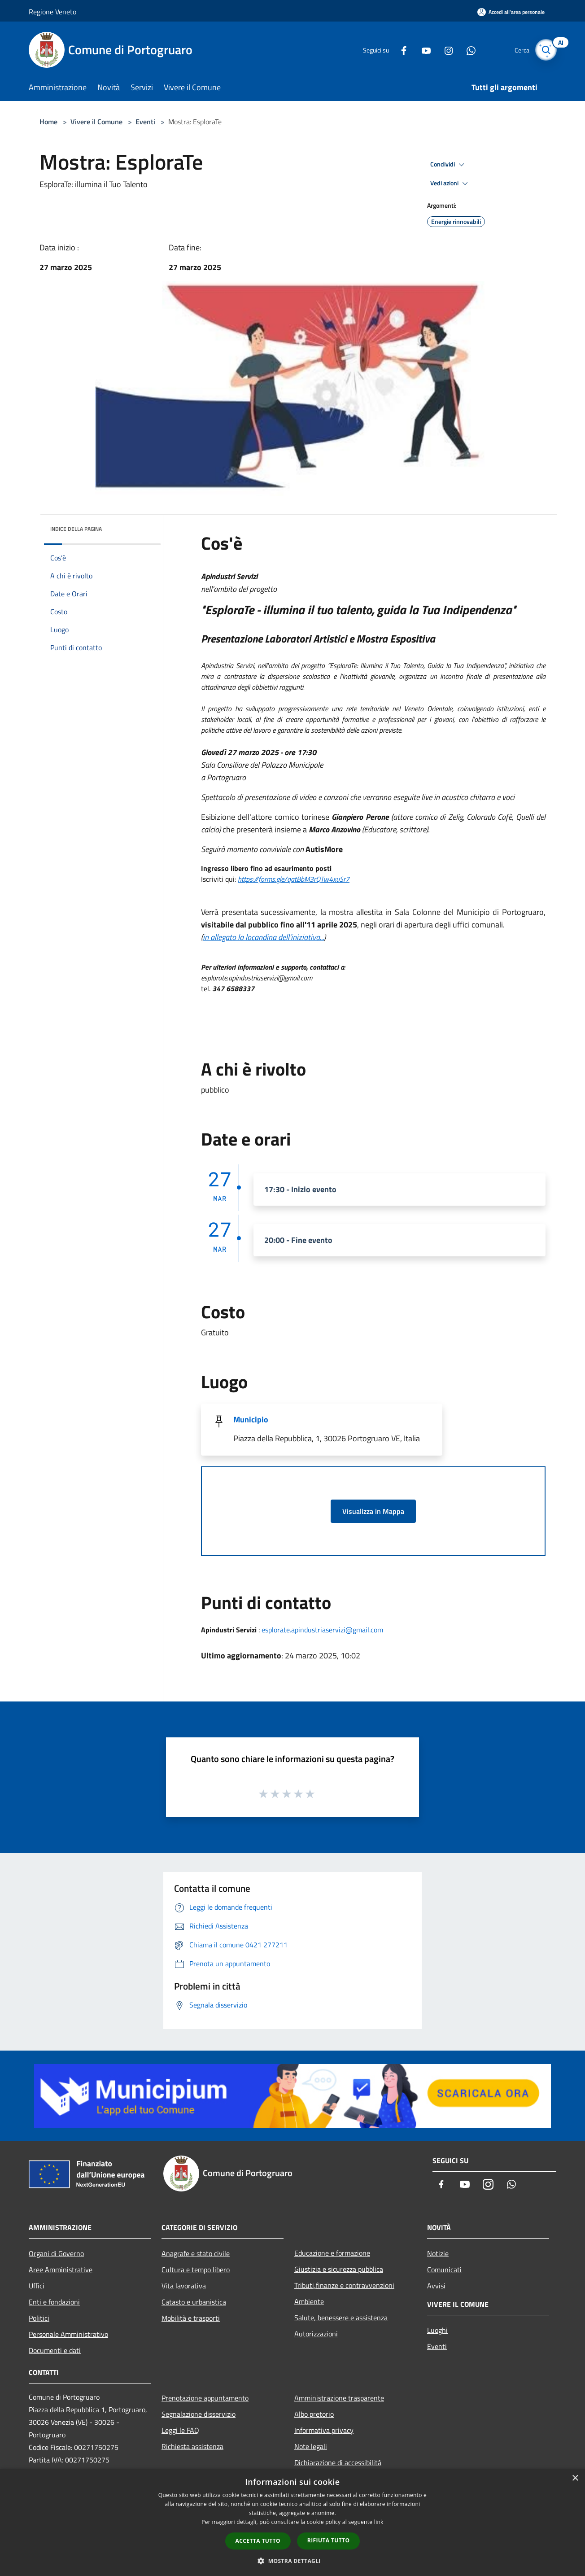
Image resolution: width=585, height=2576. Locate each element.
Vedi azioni (450, 183)
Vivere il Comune (97, 121)
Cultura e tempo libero (196, 2269)
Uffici (36, 2285)
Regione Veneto (52, 11)
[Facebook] (398, 50)
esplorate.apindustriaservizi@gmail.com (322, 1629)
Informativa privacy (324, 2430)
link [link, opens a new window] (379, 2522)
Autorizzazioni (316, 2333)
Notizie (438, 2253)
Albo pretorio (314, 2414)
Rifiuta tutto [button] (328, 2540)
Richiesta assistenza (192, 2446)
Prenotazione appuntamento (205, 2397)
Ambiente (309, 2301)
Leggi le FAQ (180, 2430)
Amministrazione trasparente (339, 2397)
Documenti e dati (55, 2350)
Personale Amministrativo (68, 2334)
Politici (39, 2318)
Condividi (448, 164)
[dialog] (292, 2522)
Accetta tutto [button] (258, 2541)
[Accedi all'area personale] (511, 11)
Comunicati (444, 2269)
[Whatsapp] (466, 50)
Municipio (250, 1419)
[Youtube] (421, 50)
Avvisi (436, 2285)
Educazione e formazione (332, 2253)
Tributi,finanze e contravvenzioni (344, 2285)
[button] (292, 2560)
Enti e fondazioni (54, 2301)
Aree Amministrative (60, 2269)
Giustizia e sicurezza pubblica (338, 2269)
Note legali (310, 2446)
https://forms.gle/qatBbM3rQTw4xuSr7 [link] (293, 879)
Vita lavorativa (184, 2285)
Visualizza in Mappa (373, 1511)
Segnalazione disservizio (199, 2414)
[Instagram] (443, 50)
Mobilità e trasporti (191, 2318)
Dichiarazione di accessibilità (337, 2462)
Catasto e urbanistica (194, 2301)
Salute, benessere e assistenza (341, 2317)
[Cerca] (545, 50)
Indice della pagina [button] (76, 529)
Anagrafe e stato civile (196, 2253)
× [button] (575, 2478)
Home (48, 121)
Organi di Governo (56, 2253)
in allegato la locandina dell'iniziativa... (263, 937)
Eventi (145, 121)
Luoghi (437, 2330)
